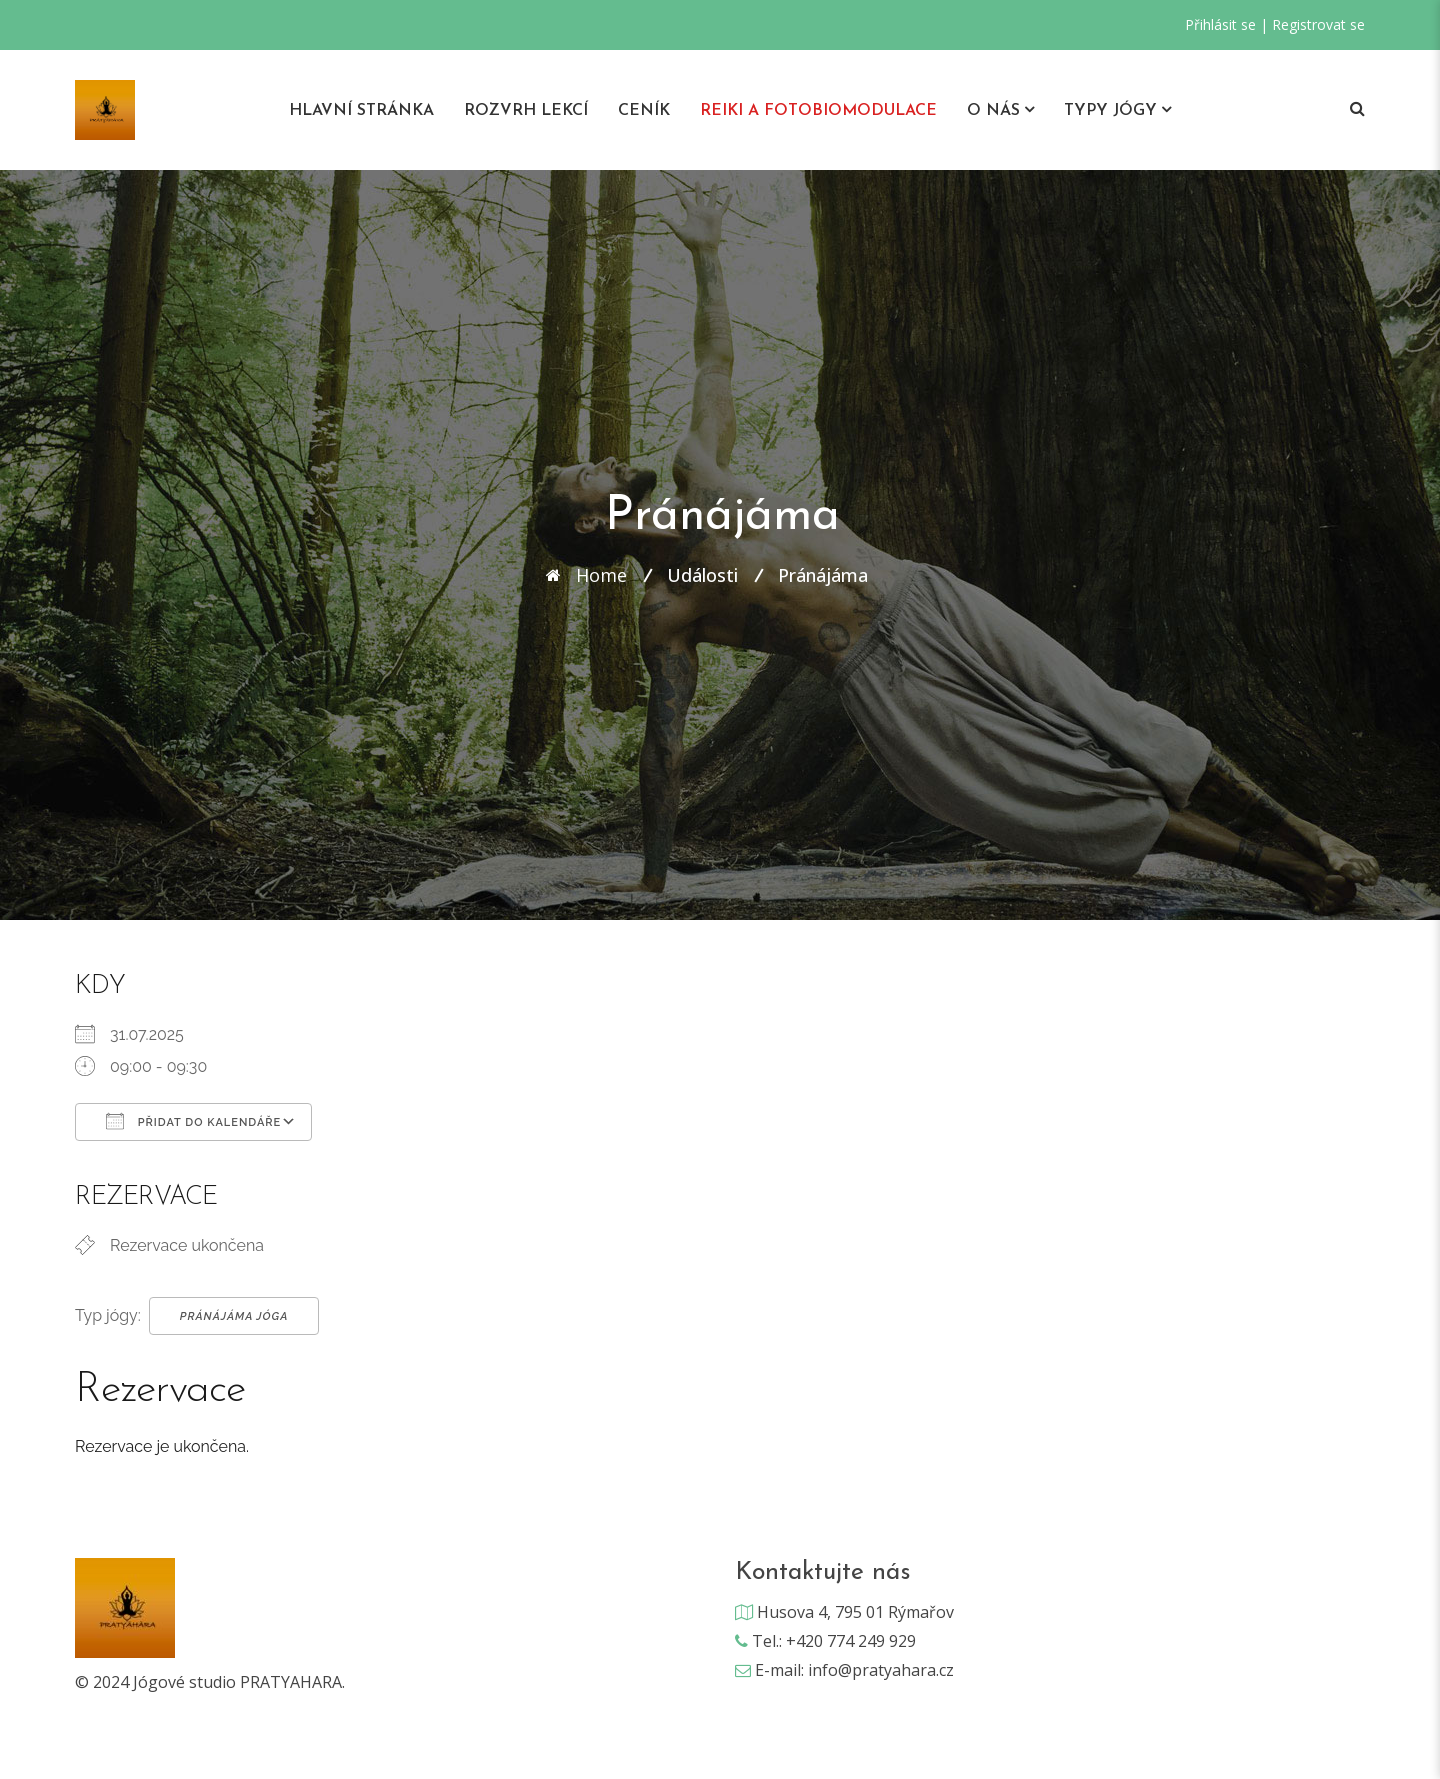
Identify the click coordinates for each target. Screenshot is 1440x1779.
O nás (993, 111)
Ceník (644, 111)
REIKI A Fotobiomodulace (818, 111)
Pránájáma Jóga (234, 1316)
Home (601, 575)
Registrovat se (1318, 24)
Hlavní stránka (361, 111)
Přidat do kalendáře (193, 1121)
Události (702, 575)
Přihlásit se (1220, 24)
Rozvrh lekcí (526, 111)
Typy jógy (1110, 111)
